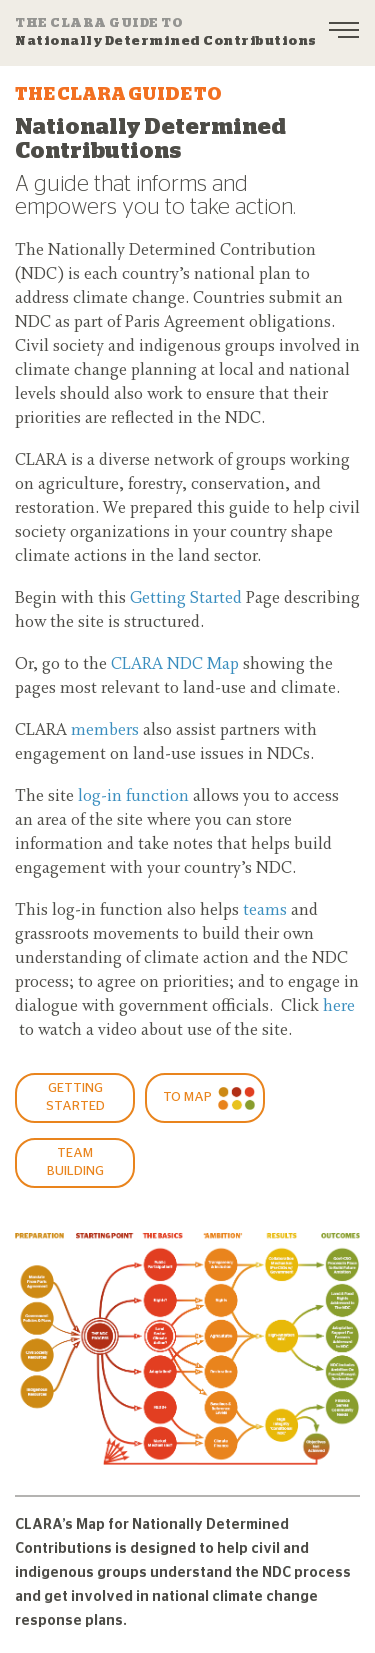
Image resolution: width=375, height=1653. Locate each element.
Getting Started (186, 599)
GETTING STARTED (75, 1097)
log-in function (133, 797)
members (105, 731)
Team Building (75, 1162)
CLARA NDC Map (175, 665)
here (339, 1007)
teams (265, 911)
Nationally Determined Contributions (166, 31)
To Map (187, 1097)
